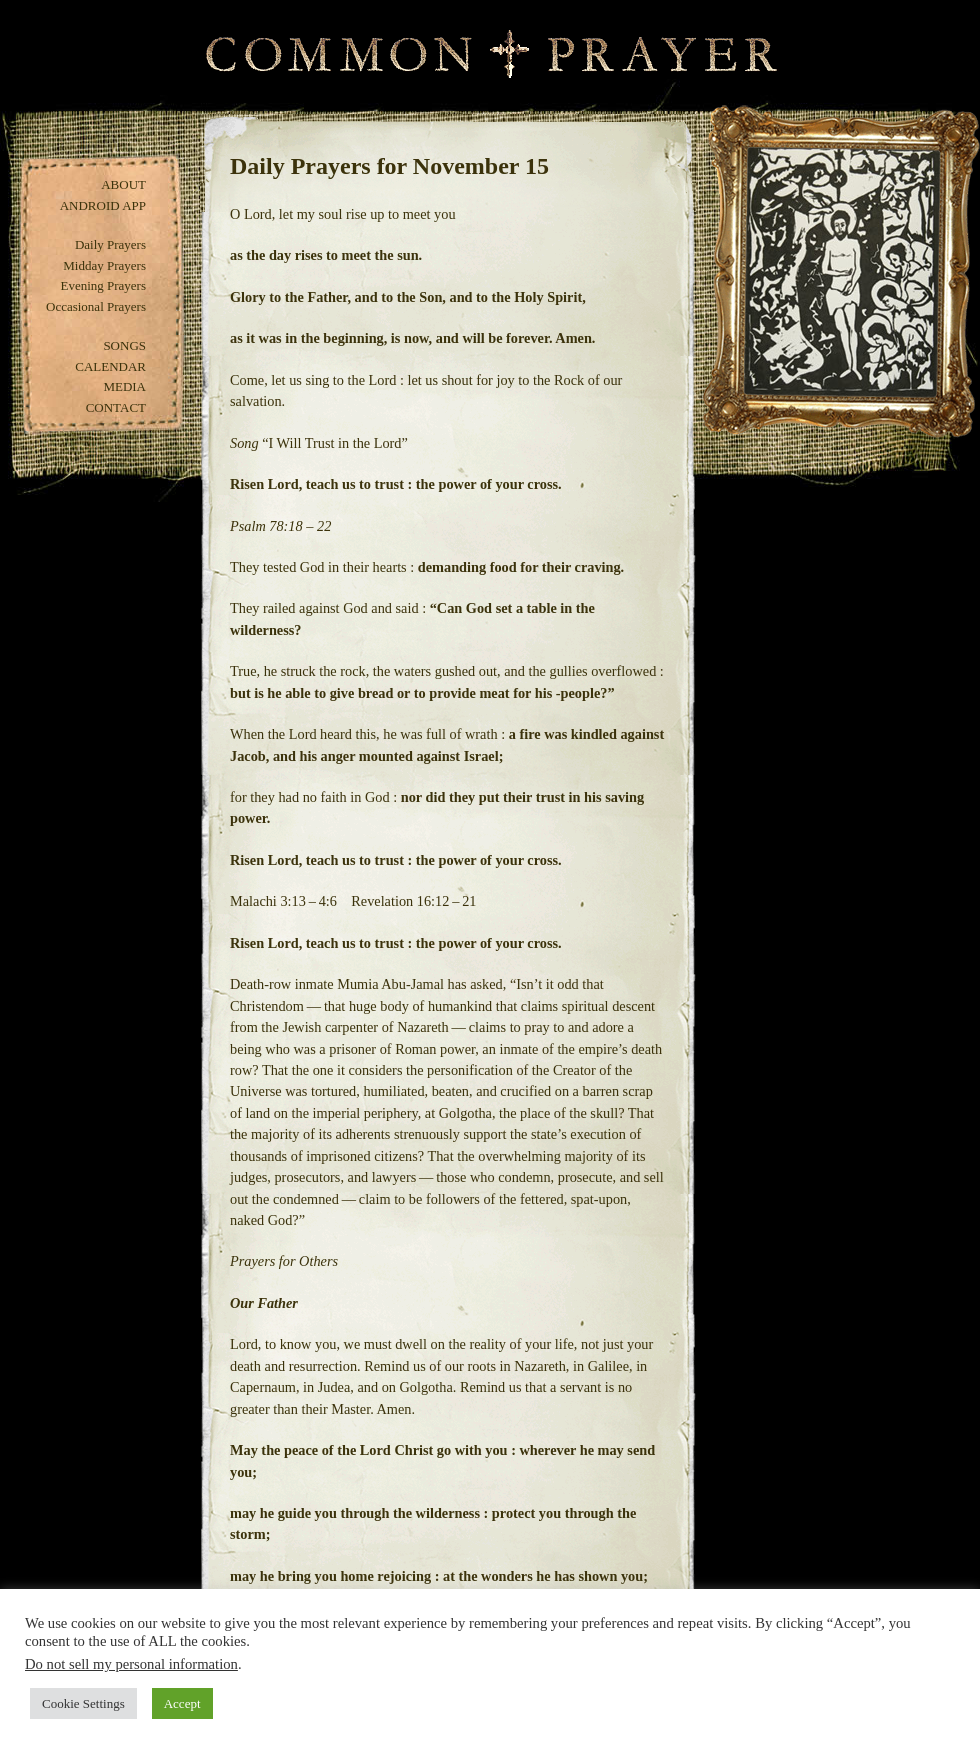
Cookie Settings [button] (83, 1703)
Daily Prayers (110, 244)
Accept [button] (182, 1703)
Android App (103, 205)
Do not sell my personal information (131, 1664)
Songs (124, 345)
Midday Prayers (104, 265)
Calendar (110, 366)
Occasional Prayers (96, 306)
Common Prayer (490, 54)
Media (124, 386)
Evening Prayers (103, 285)
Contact (116, 407)
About (123, 184)
